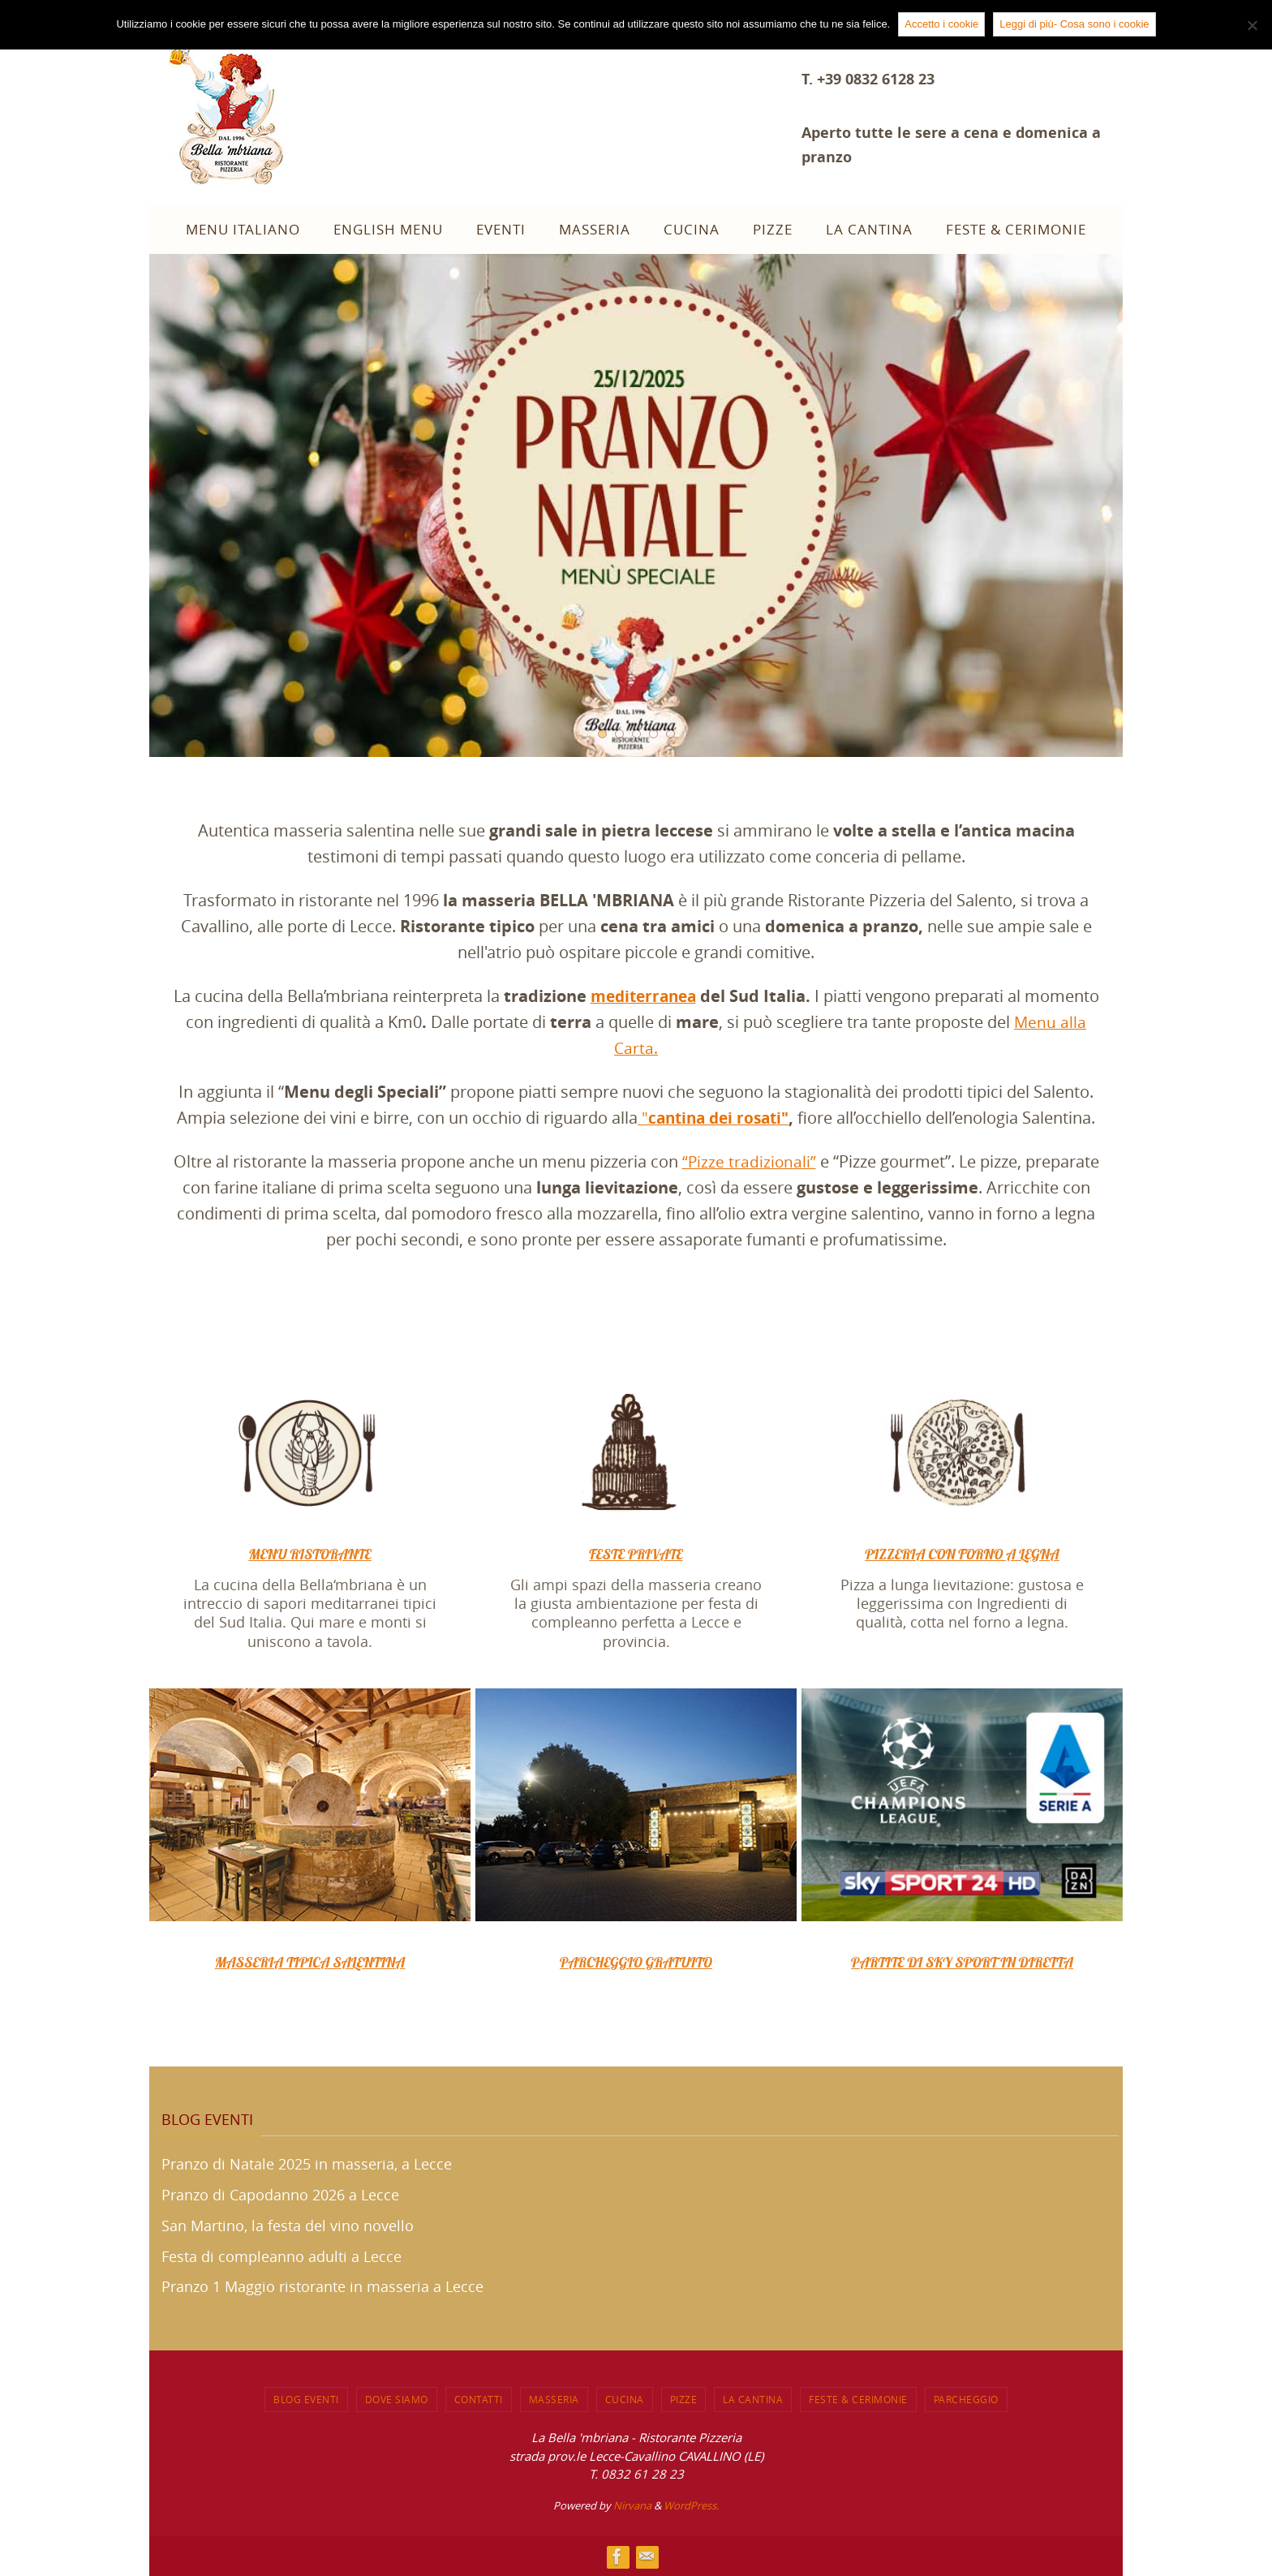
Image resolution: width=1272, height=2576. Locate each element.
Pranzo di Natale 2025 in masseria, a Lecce (306, 2164)
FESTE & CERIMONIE (858, 2399)
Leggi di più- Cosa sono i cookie (1074, 24)
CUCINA (624, 2399)
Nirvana (632, 2504)
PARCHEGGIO (966, 2399)
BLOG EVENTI (306, 2399)
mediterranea (643, 996)
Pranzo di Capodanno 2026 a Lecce (280, 2194)
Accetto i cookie (941, 24)
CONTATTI (478, 2399)
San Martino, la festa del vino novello (287, 2224)
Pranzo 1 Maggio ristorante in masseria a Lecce (322, 2286)
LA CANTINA (753, 2399)
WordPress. (691, 2504)
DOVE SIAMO (396, 2399)
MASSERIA (554, 2399)
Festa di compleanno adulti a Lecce (281, 2255)
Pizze (684, 2399)
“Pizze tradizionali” (749, 1161)
